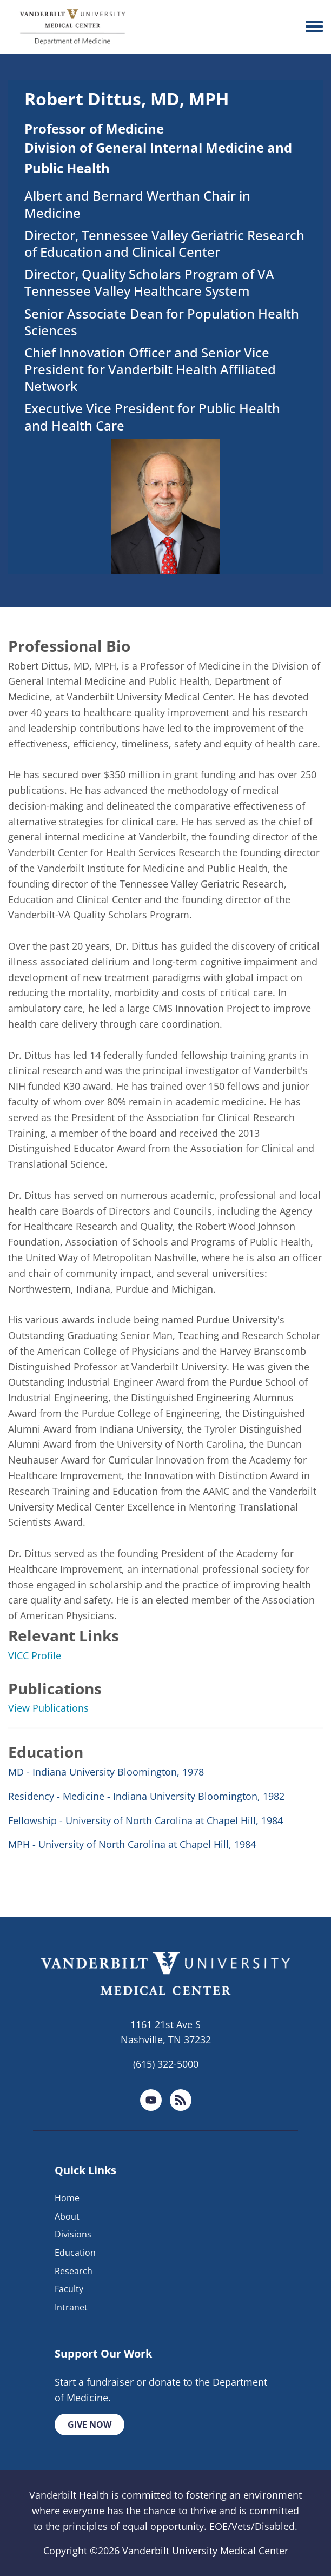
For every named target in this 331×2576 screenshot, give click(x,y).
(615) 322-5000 (165, 2063)
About (67, 2216)
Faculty (69, 2289)
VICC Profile (34, 1655)
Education (75, 2253)
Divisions (73, 2234)
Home (67, 2198)
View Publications (48, 1707)
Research (73, 2271)
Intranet (71, 2307)
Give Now (89, 2425)
